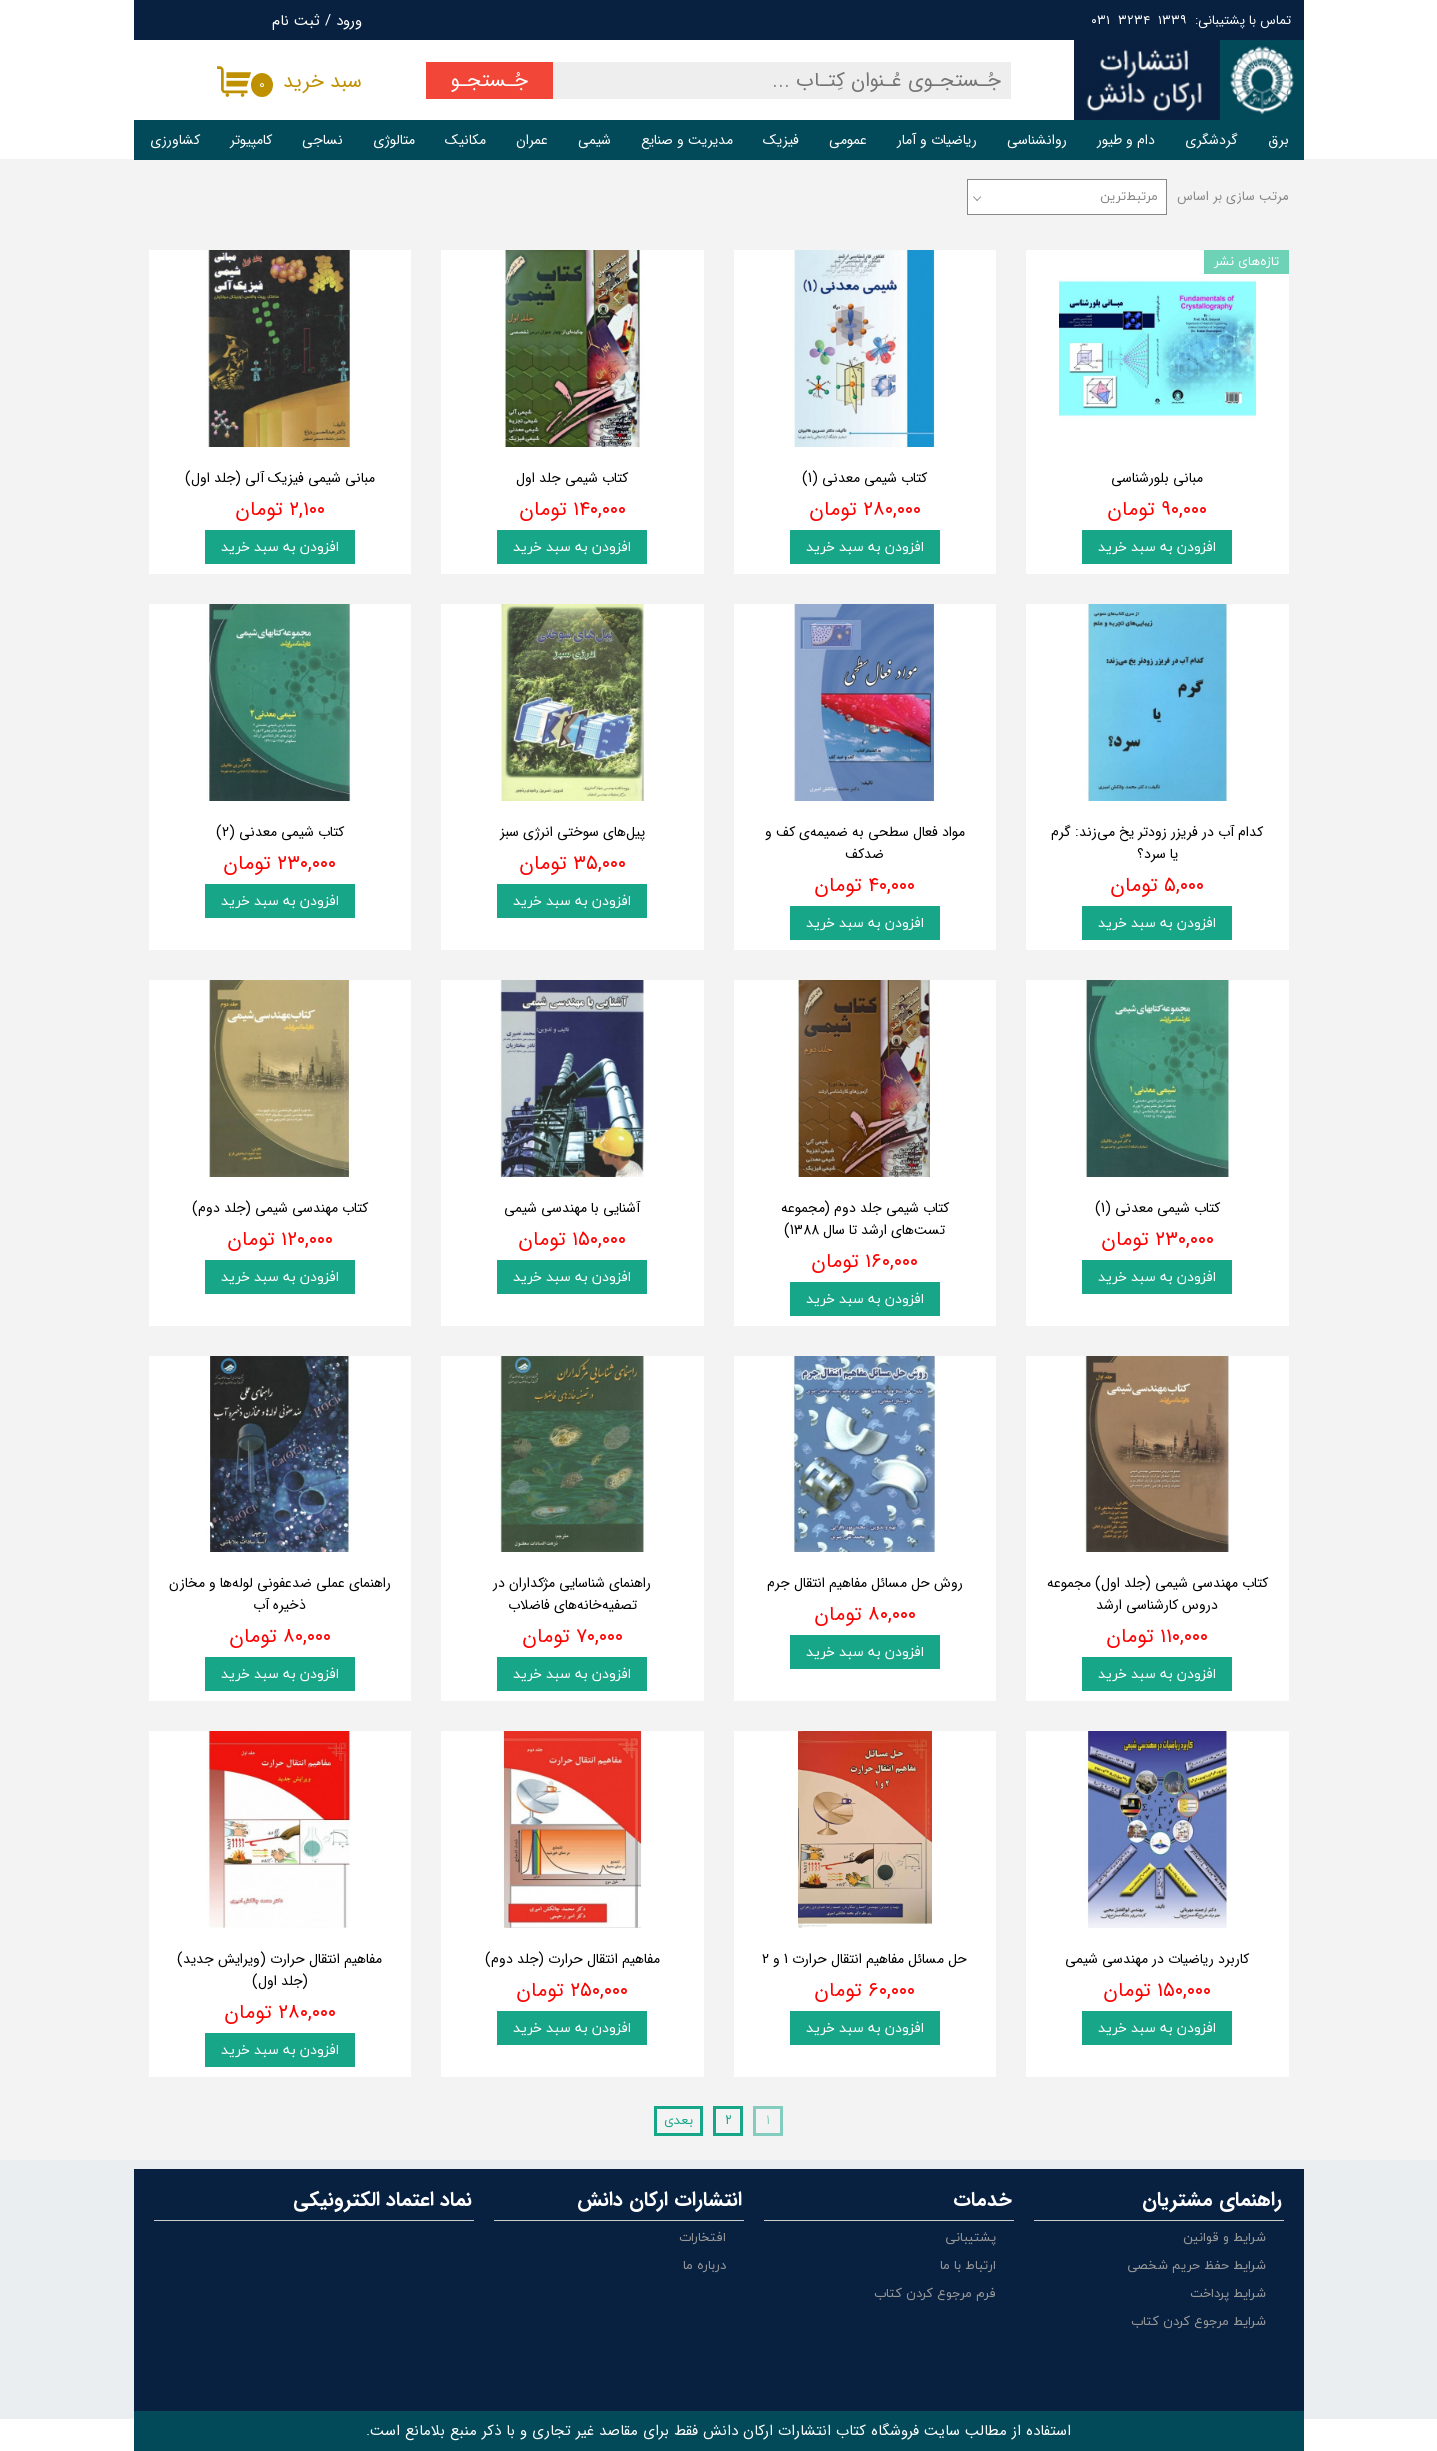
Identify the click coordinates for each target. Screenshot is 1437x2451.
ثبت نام (296, 21)
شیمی (594, 140)
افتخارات (702, 2238)
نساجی (322, 140)
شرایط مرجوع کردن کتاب (1198, 2322)
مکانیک (465, 140)
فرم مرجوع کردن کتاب (935, 2294)
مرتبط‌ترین (1129, 197)
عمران (532, 140)
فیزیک (781, 140)
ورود (349, 21)
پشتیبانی (970, 2238)
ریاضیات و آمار (937, 140)
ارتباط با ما (968, 2266)
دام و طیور (1126, 140)
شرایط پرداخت (1228, 2294)
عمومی (848, 140)
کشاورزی (175, 140)
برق (1278, 140)
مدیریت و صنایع (687, 140)
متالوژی (394, 140)
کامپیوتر (251, 140)
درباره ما (704, 2266)
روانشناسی (1037, 140)
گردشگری (1211, 140)
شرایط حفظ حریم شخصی (1196, 2266)
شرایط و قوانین (1224, 2238)
